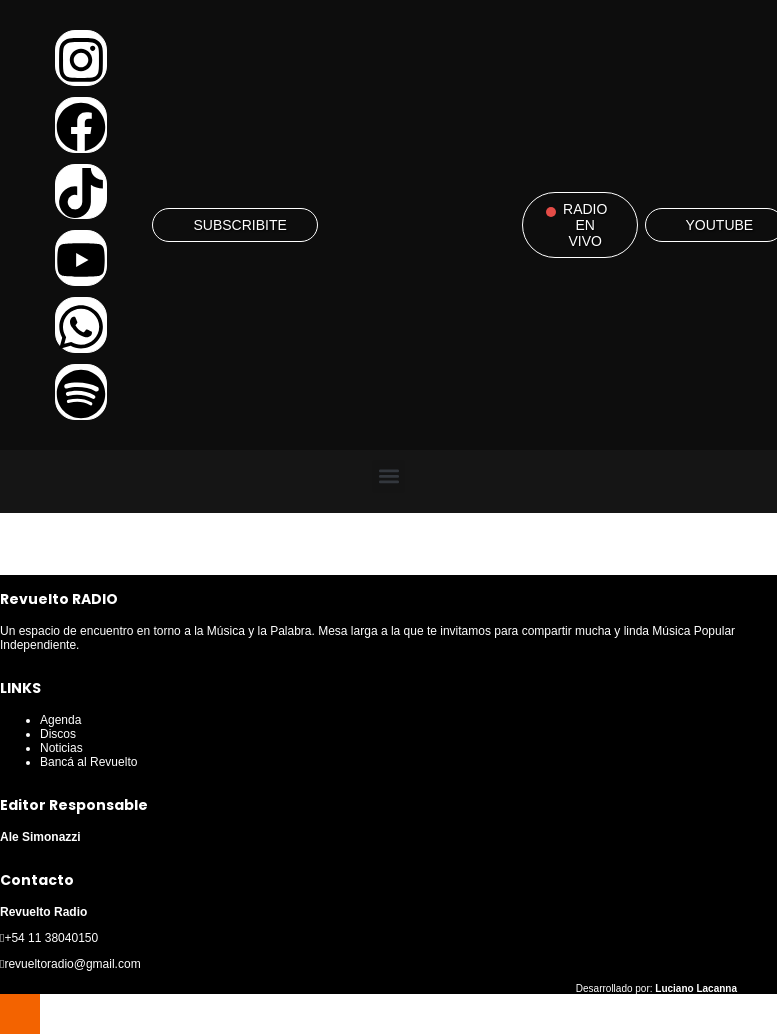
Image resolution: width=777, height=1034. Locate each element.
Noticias (61, 748)
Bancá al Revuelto (88, 762)
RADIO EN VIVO (585, 225)
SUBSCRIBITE (239, 225)
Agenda (60, 720)
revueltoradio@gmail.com (72, 964)
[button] (388, 476)
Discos (58, 734)
